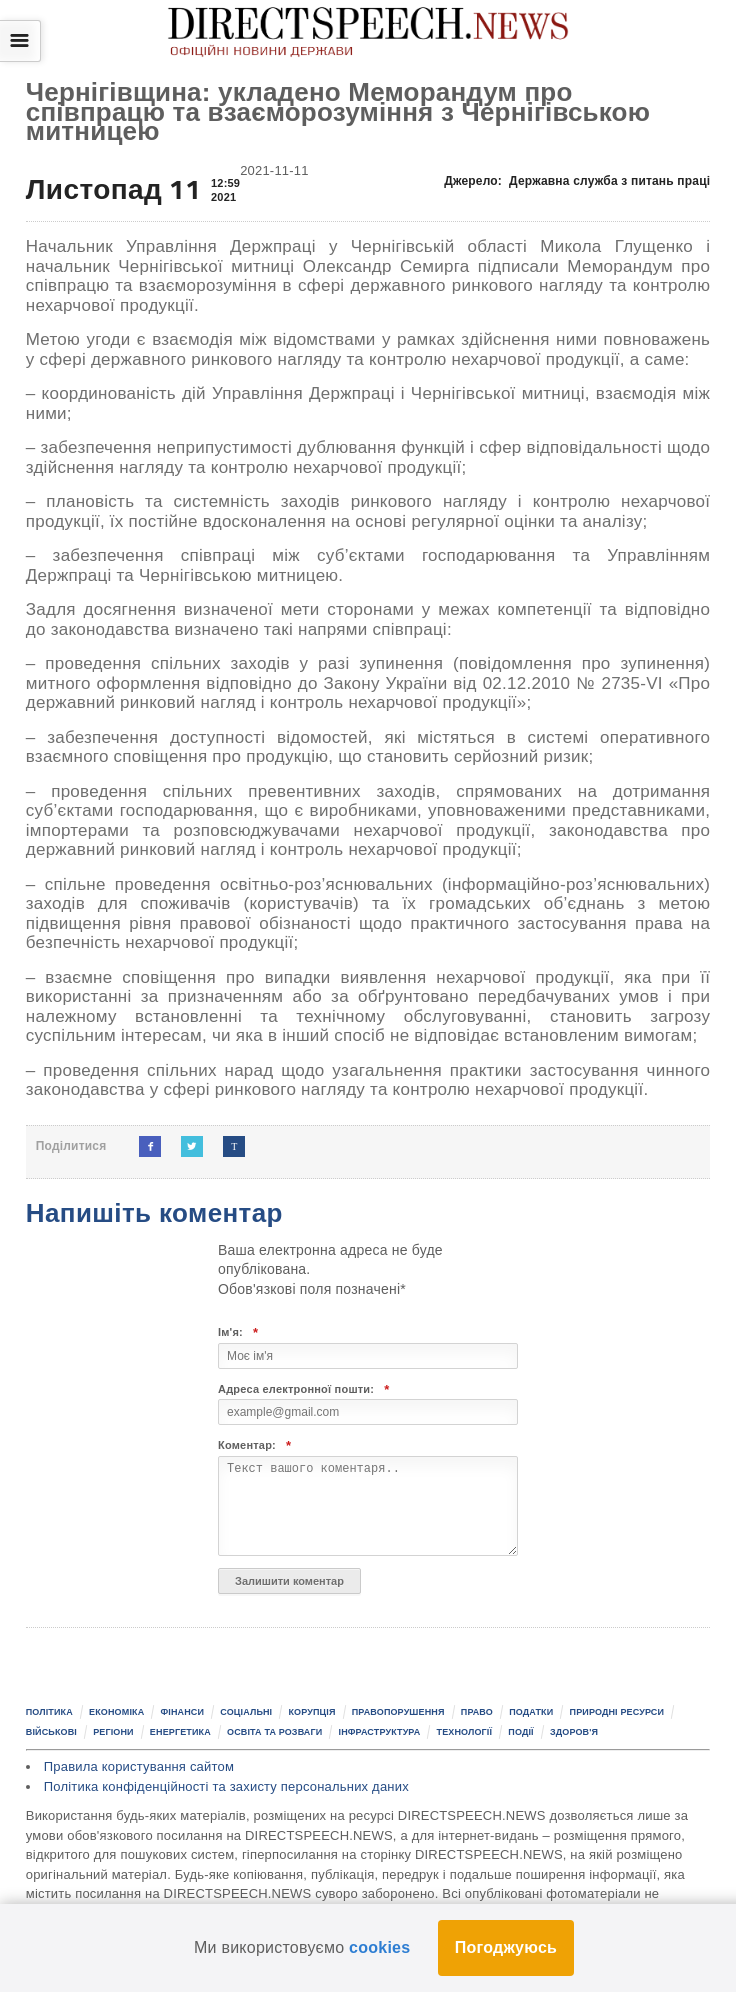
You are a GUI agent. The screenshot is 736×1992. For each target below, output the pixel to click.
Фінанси (182, 1712)
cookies (379, 1947)
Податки (531, 1712)
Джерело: (577, 181)
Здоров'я (574, 1732)
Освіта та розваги (274, 1732)
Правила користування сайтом (139, 1766)
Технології (465, 1732)
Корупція (311, 1712)
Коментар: (254, 1445)
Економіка (116, 1712)
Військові (51, 1732)
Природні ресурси (617, 1712)
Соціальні (246, 1712)
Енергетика (180, 1732)
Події (520, 1732)
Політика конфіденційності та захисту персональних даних (226, 1786)
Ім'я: (238, 1332)
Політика (49, 1712)
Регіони (113, 1732)
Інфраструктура (380, 1732)
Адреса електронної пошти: (304, 1389)
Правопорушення (398, 1712)
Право (477, 1712)
